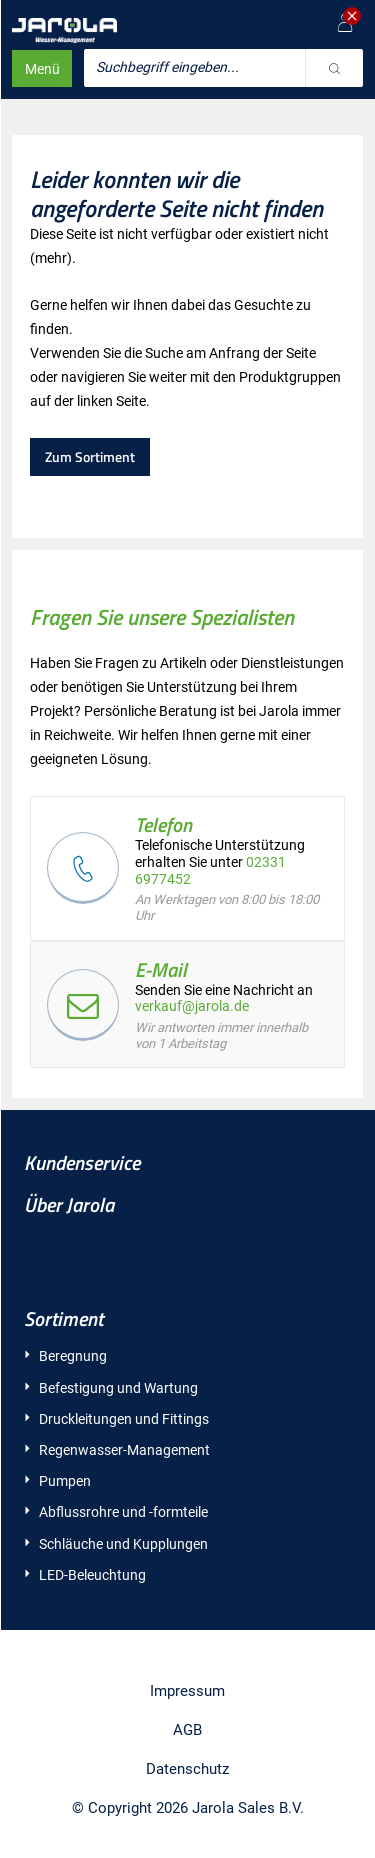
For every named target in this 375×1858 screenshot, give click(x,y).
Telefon (163, 824)
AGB (187, 1730)
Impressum (187, 1691)
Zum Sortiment (90, 456)
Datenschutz (187, 1769)
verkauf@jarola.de (192, 1006)
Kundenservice (82, 1162)
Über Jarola (69, 1204)
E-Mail (161, 969)
